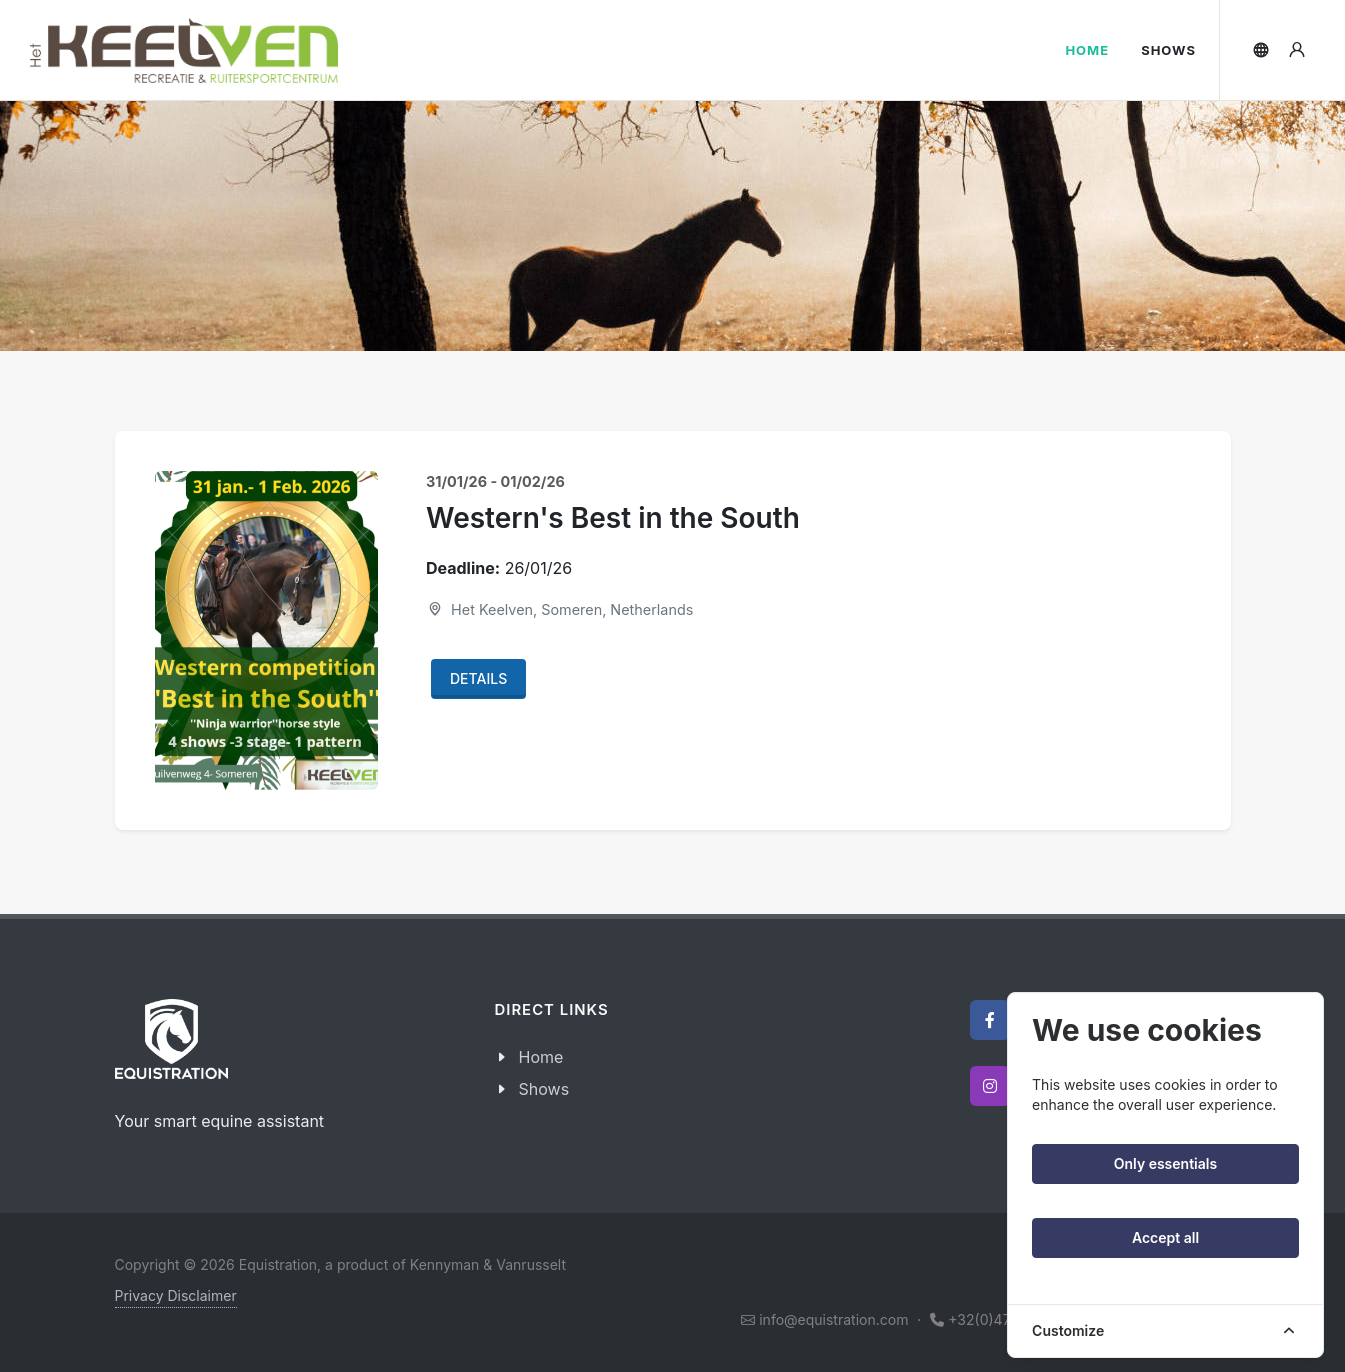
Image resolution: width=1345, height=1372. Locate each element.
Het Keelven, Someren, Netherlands (559, 609)
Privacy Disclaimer (176, 1295)
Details (478, 678)
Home (541, 1057)
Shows (544, 1089)
